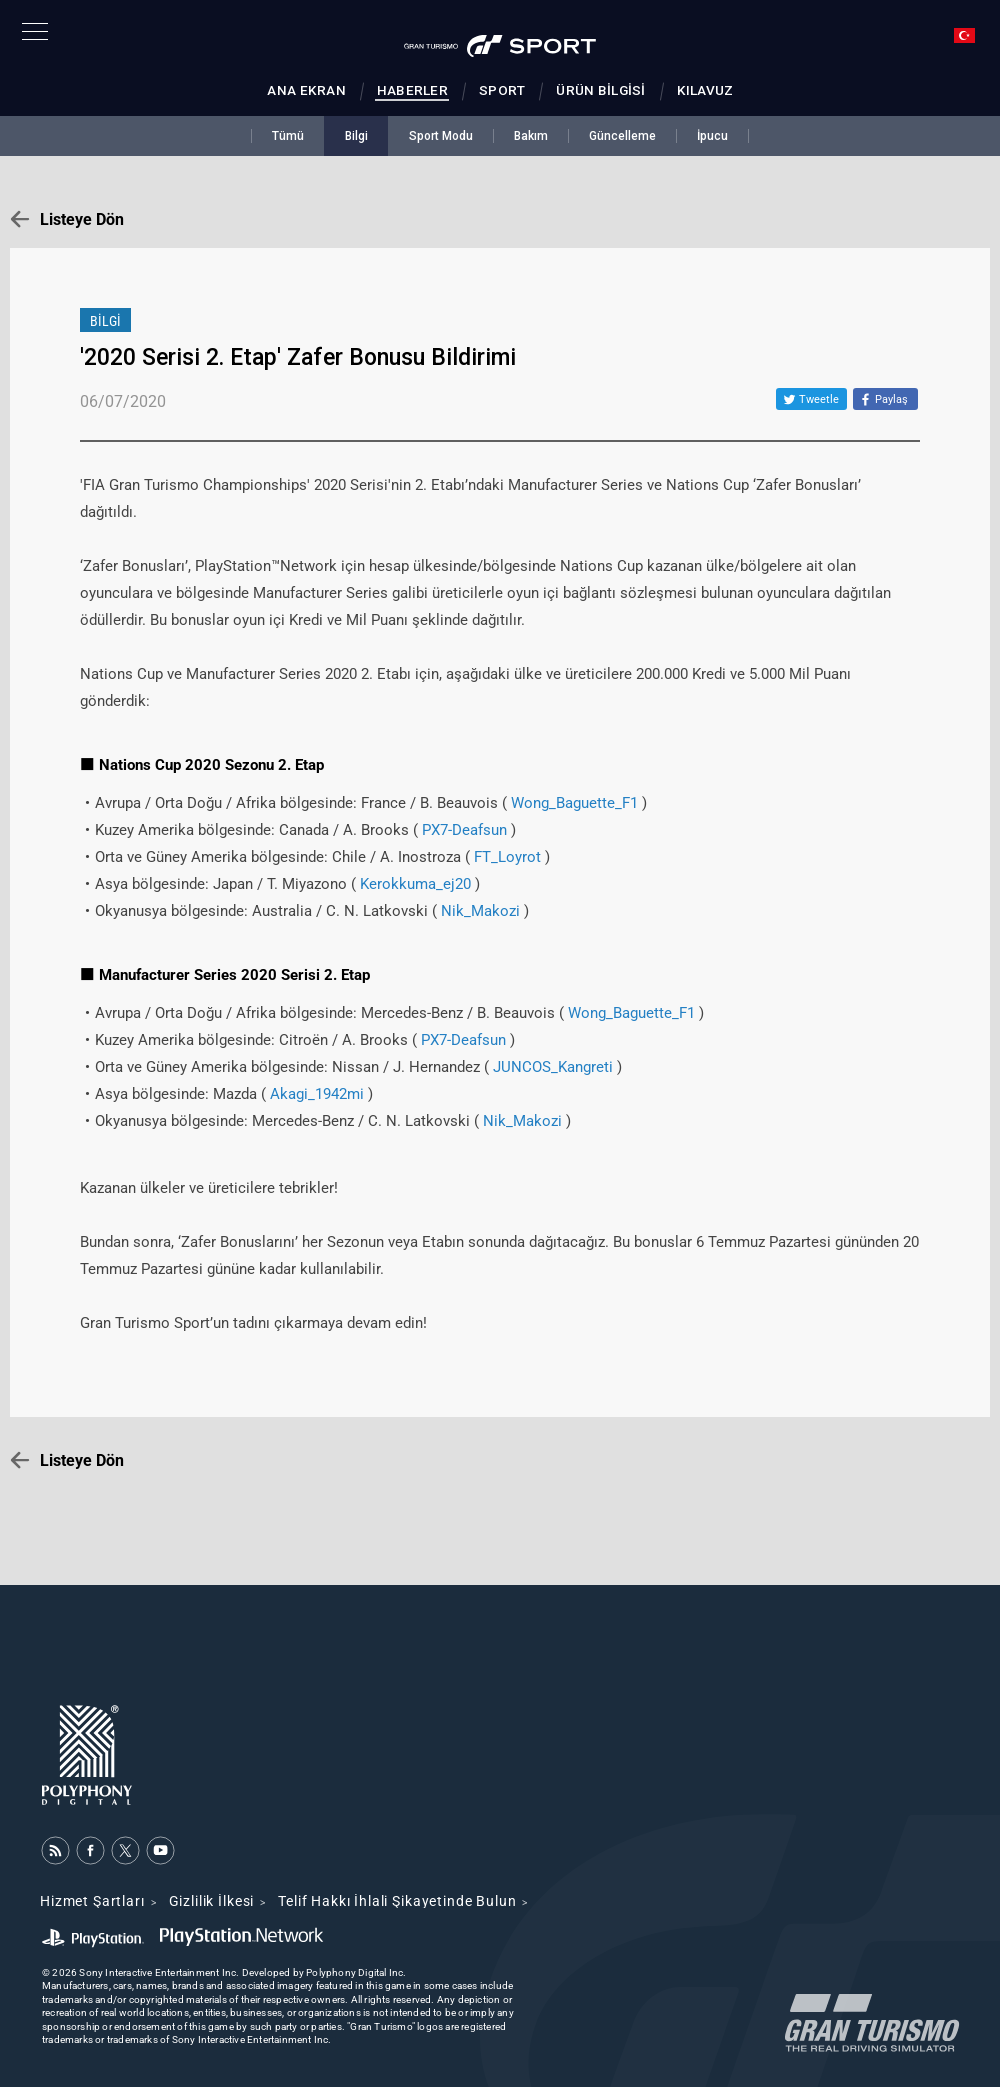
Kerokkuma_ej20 (415, 884)
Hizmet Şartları (92, 1901)
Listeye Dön (82, 219)
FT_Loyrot (507, 857)
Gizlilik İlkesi (212, 1901)
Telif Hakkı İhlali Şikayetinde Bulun (397, 1901)
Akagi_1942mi (317, 1094)
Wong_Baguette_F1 (574, 803)
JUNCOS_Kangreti (553, 1067)
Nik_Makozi (480, 911)
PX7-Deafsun (464, 830)
